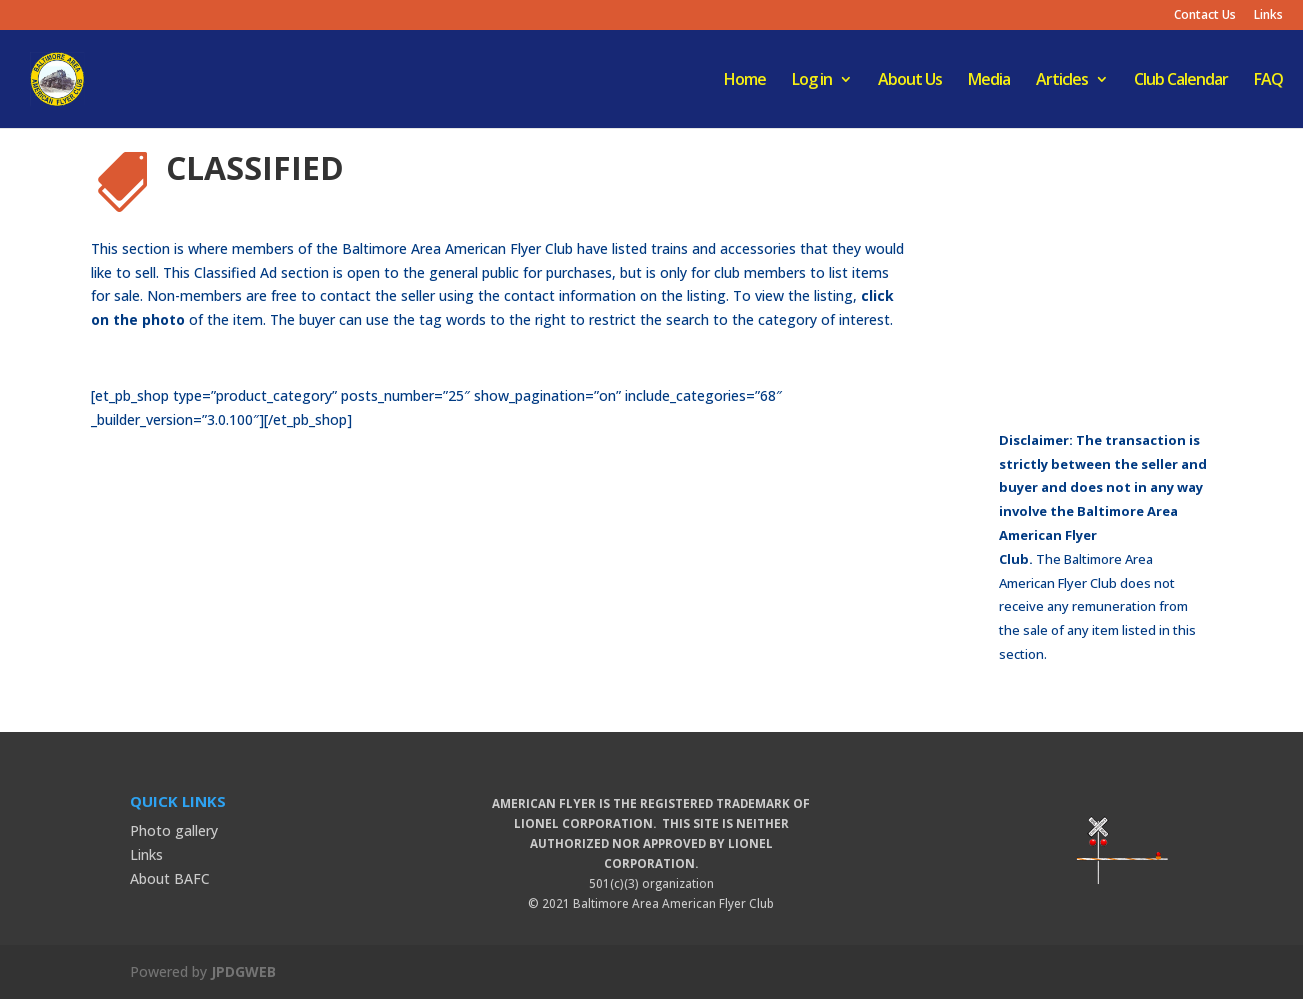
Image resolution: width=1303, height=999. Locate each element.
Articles (1062, 81)
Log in (812, 81)
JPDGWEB (243, 971)
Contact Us (1205, 16)
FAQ (1268, 81)
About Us (910, 81)
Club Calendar (1181, 81)
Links (1268, 16)
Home (745, 81)
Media (989, 81)
